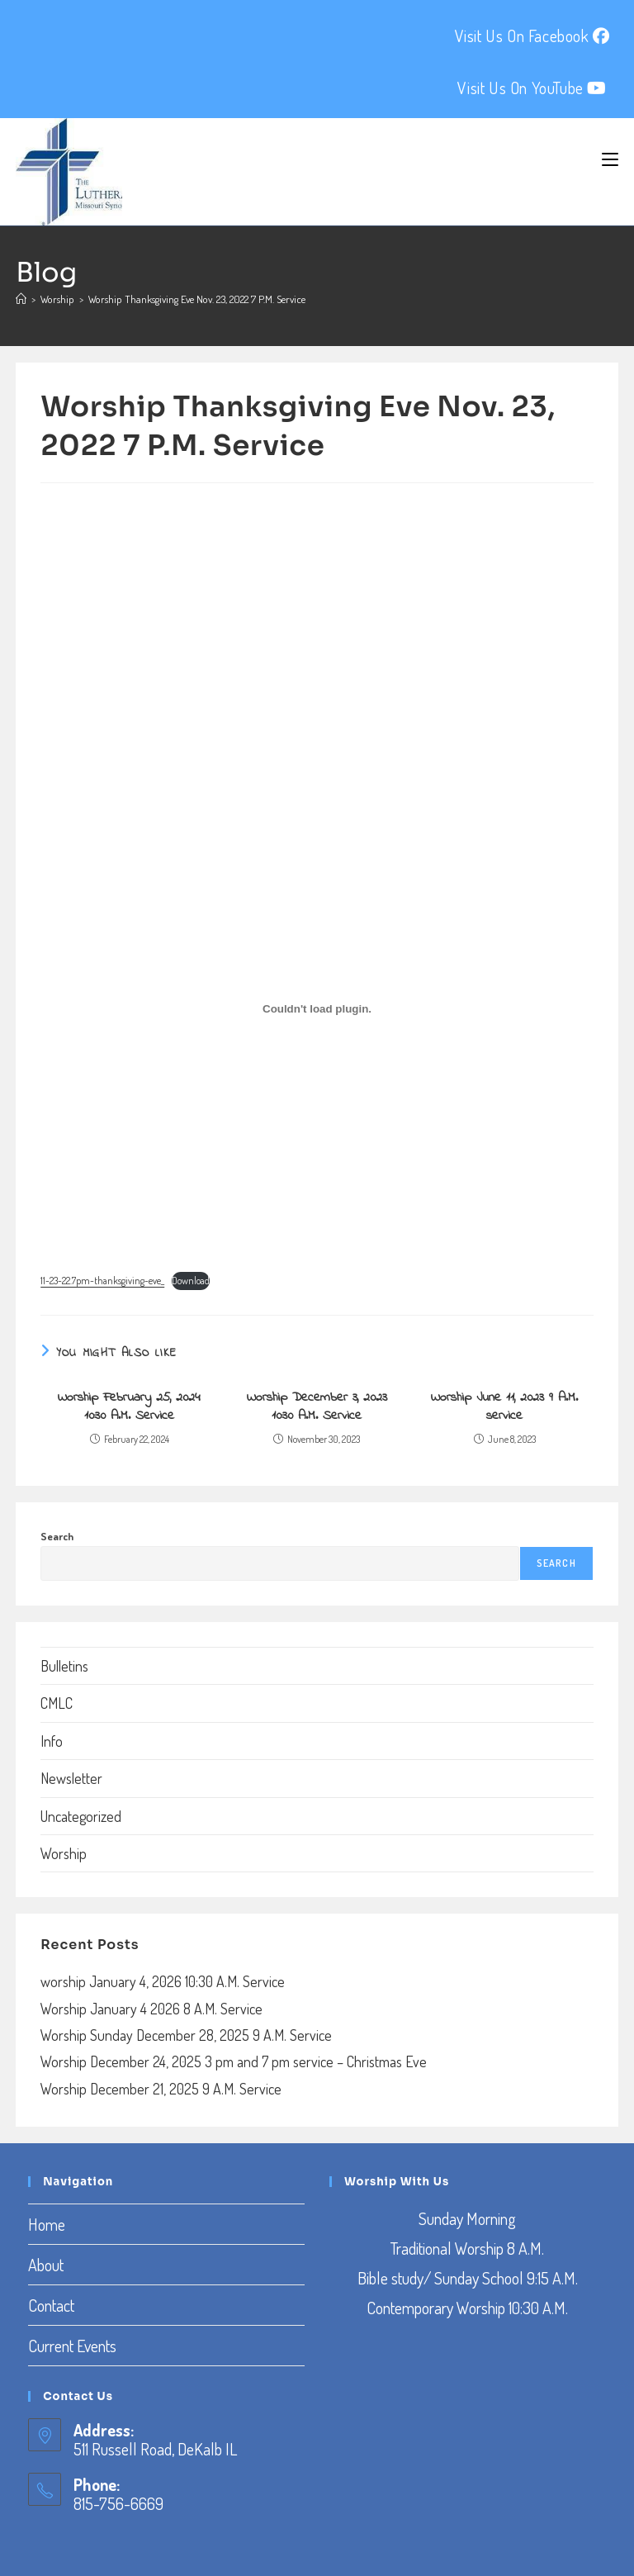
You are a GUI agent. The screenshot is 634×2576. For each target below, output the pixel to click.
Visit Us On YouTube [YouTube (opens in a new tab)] (532, 87)
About (46, 2264)
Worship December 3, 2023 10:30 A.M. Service (317, 1407)
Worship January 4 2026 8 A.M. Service (151, 2009)
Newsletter (71, 1778)
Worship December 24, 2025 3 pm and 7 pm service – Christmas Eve (233, 2061)
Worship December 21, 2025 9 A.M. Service (161, 2089)
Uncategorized (80, 1816)
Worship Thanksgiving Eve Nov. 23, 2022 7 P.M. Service (196, 299)
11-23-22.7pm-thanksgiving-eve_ (102, 1280)
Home (46, 2224)
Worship (63, 1853)
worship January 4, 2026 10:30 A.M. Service (162, 1981)
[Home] (21, 299)
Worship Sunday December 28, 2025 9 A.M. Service (186, 2035)
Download (191, 1280)
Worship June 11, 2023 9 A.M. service (504, 1407)
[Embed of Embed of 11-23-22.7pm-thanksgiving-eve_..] (317, 1009)
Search (56, 1536)
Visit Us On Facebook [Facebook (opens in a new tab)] (532, 35)
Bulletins (64, 1666)
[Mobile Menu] (610, 159)
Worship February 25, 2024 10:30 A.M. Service (129, 1407)
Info (51, 1741)
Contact (51, 2305)
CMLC (56, 1703)
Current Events (72, 2345)
